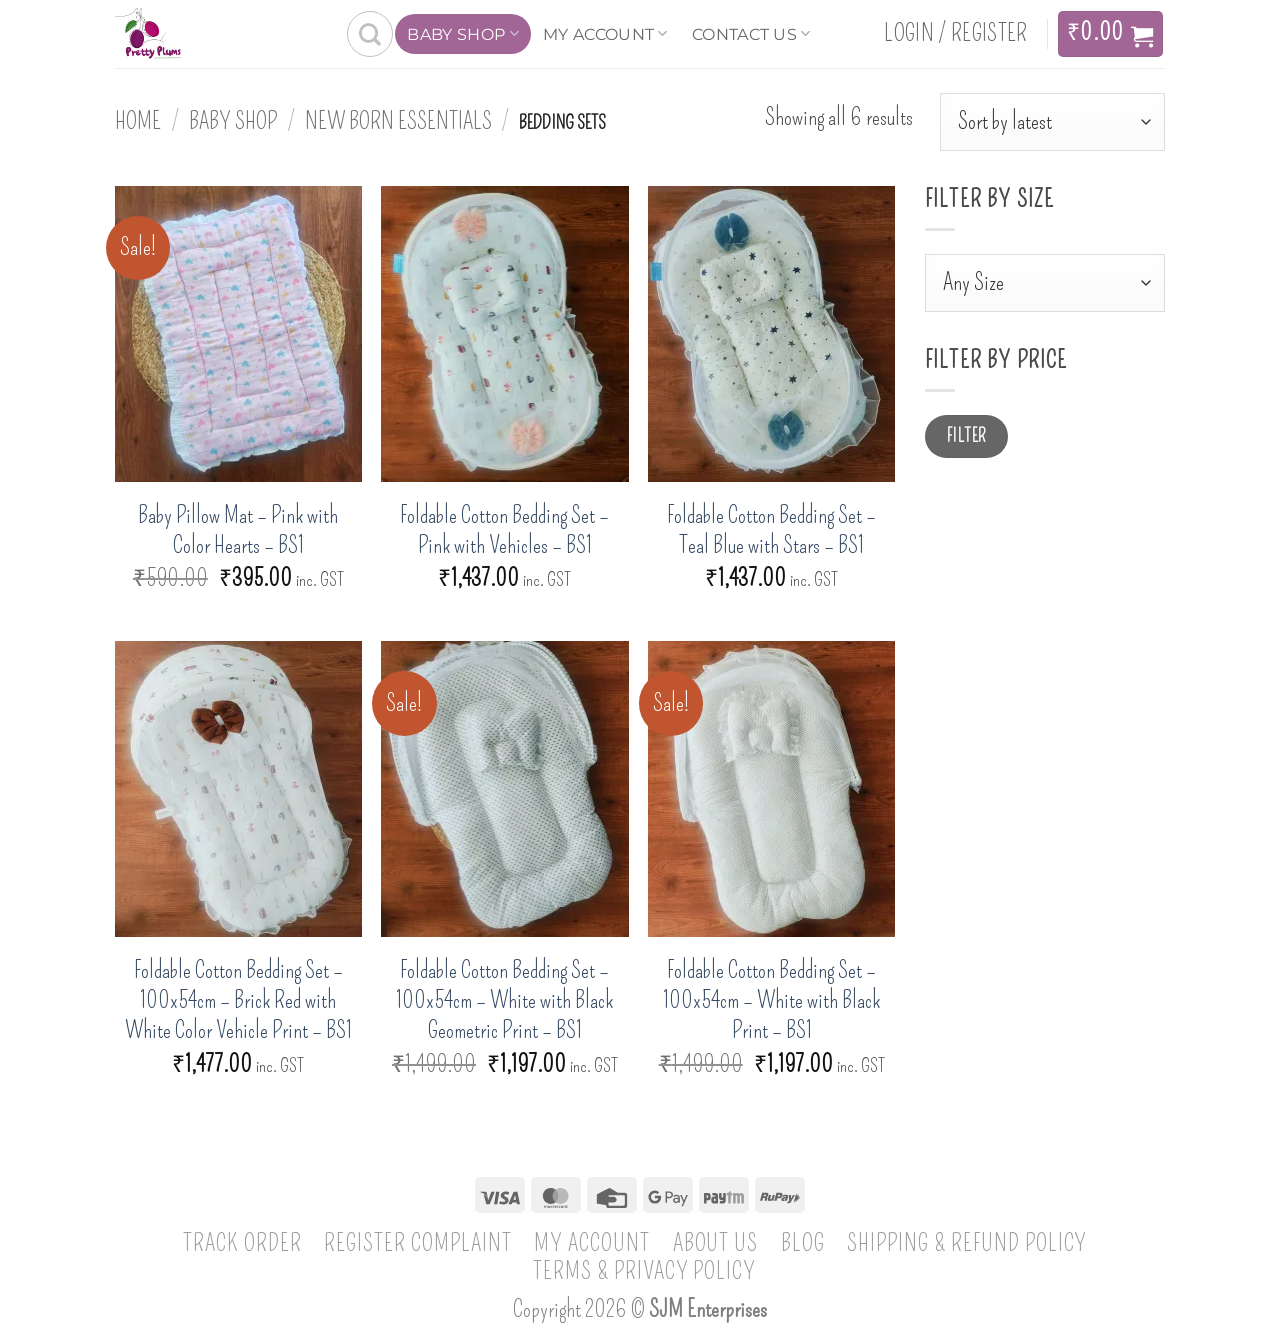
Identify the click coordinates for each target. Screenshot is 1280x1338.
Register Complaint (418, 1243)
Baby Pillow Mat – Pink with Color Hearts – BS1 (238, 530)
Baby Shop (462, 34)
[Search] (370, 34)
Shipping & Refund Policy (967, 1243)
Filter (967, 436)
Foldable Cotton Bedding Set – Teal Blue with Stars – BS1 (771, 530)
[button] (955, 34)
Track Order (242, 1243)
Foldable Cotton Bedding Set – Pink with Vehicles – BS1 (504, 530)
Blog (803, 1243)
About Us (716, 1243)
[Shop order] (1052, 122)
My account (605, 34)
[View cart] (1110, 34)
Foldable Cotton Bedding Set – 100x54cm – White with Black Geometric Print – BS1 (504, 1000)
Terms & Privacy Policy (645, 1271)
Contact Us (751, 34)
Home (138, 121)
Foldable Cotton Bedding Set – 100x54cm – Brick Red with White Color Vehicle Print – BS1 (238, 1000)
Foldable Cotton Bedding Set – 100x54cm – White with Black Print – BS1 (771, 1000)
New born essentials (398, 121)
